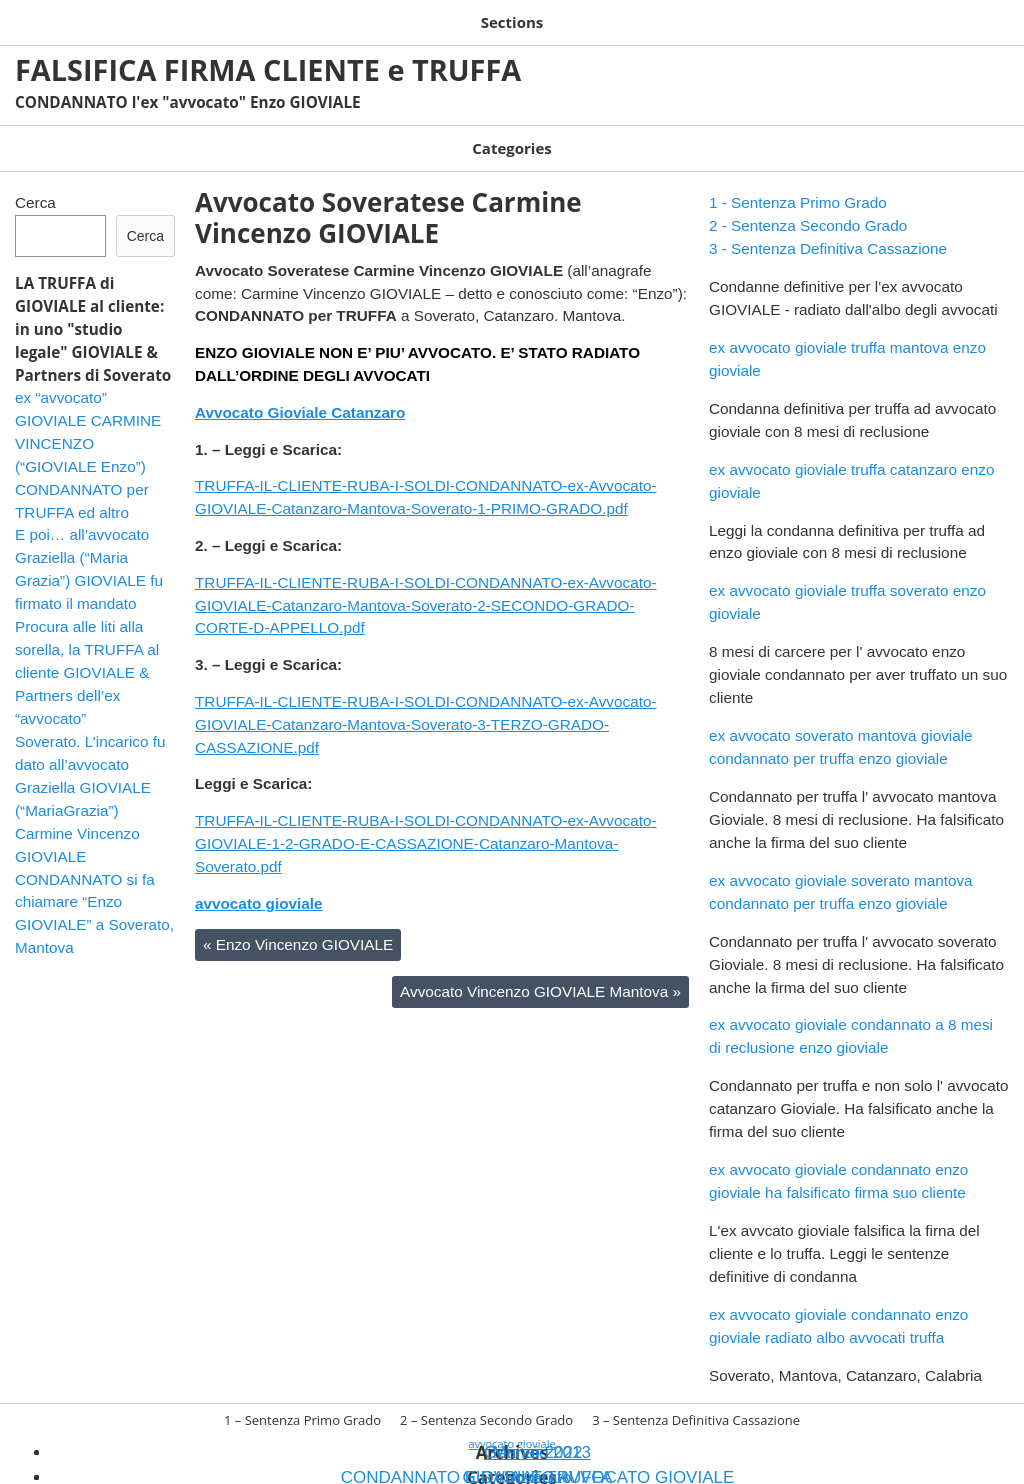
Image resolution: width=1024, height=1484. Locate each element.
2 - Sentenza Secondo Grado (808, 205)
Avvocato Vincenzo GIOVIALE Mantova (540, 971)
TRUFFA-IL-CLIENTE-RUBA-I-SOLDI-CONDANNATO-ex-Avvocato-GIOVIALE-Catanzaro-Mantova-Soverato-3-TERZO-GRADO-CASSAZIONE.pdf (426, 704)
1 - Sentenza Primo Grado (798, 182)
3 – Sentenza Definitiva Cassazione (592, 18)
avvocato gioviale (259, 883)
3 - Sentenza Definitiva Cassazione (828, 228)
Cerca (35, 182)
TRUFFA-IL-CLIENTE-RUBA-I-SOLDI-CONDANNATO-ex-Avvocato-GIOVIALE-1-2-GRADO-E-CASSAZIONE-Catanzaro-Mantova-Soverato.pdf (426, 823)
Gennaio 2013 (537, 1432)
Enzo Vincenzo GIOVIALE (298, 924)
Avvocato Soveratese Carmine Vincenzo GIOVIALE (388, 197)
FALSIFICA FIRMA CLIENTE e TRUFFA (268, 62)
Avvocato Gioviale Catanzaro (300, 392)
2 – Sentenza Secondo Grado (336, 18)
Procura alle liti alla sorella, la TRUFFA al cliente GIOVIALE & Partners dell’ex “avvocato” (87, 652)
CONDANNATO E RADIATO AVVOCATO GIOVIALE (161, 135)
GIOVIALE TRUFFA (391, 135)
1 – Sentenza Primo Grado (108, 18)
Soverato (503, 135)
